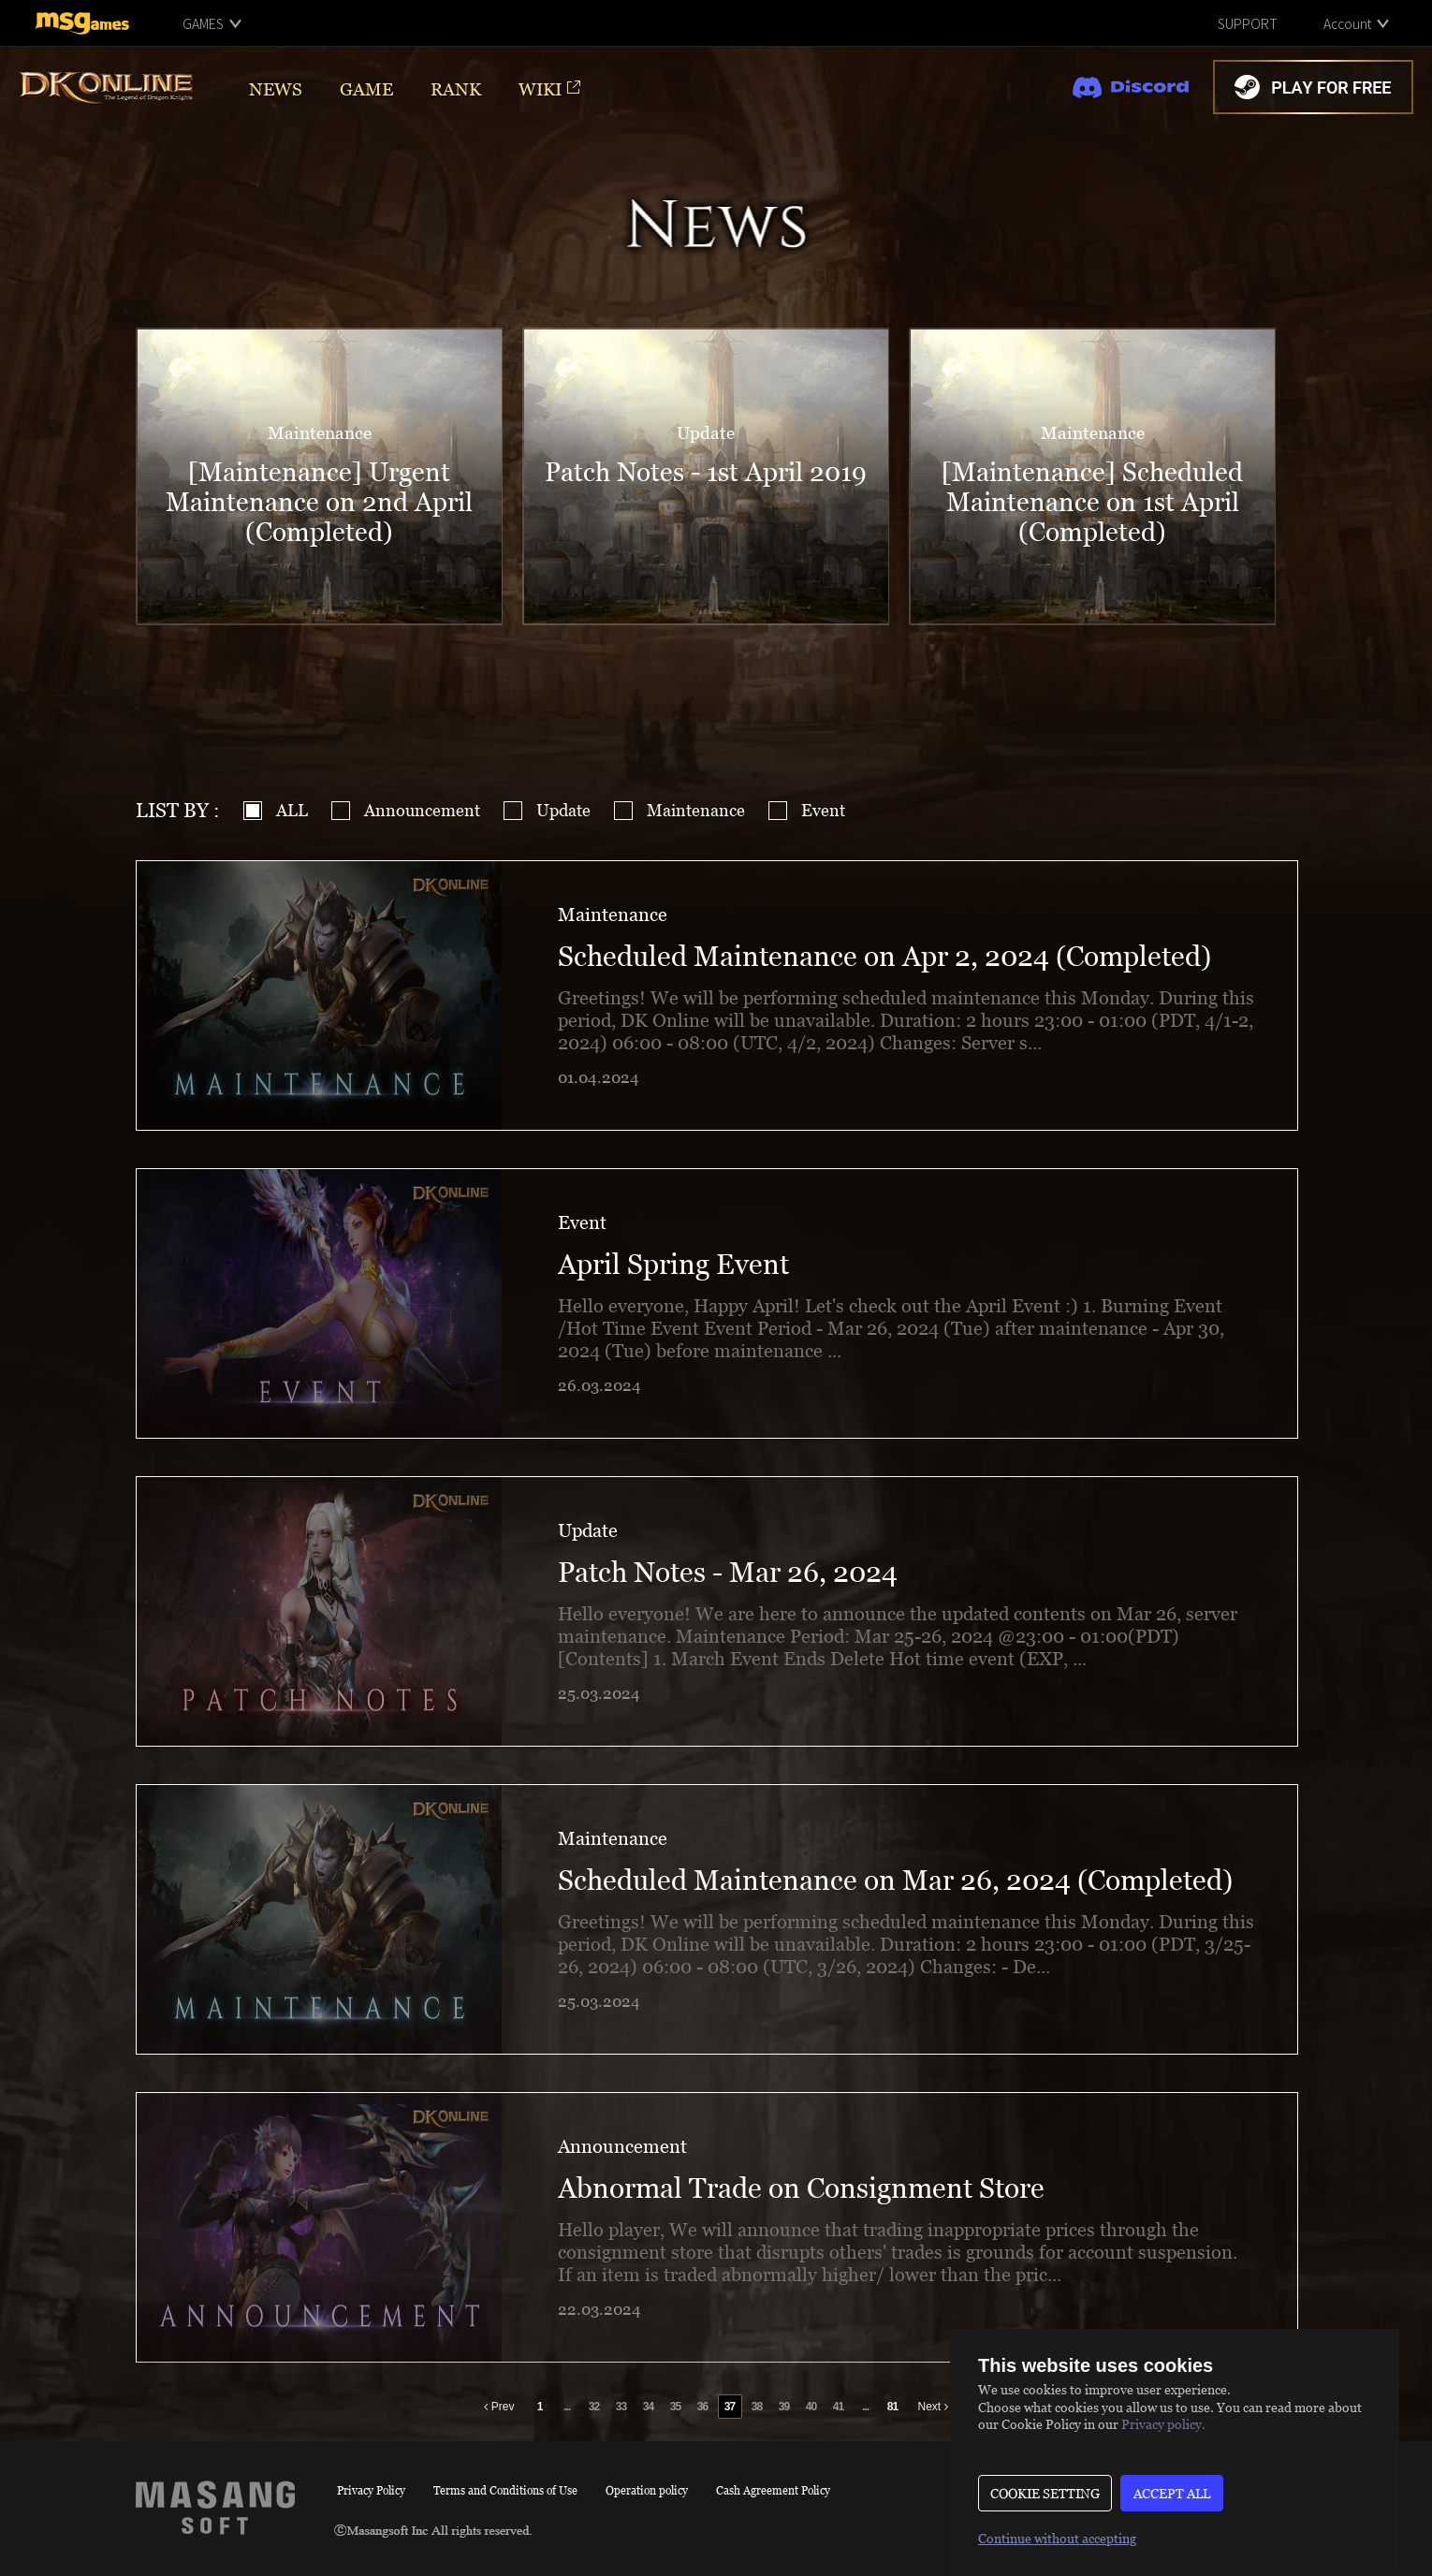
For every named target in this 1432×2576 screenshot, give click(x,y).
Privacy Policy (371, 2490)
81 (892, 2406)
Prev (499, 2406)
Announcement (422, 810)
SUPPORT (1248, 23)
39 (784, 2406)
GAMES (203, 23)
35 (675, 2406)
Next (933, 2406)
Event (823, 810)
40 (811, 2406)
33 (621, 2406)
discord (1130, 87)
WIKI (540, 88)
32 (594, 2406)
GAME (366, 88)
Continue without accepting (1057, 2538)
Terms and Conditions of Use (505, 2490)
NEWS (275, 88)
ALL (292, 810)
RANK (456, 88)
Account (1347, 23)
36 (702, 2406)
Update (563, 810)
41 (838, 2406)
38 (757, 2406)
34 (648, 2406)
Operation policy (647, 2490)
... (566, 2406)
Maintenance (696, 810)
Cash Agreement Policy (773, 2490)
